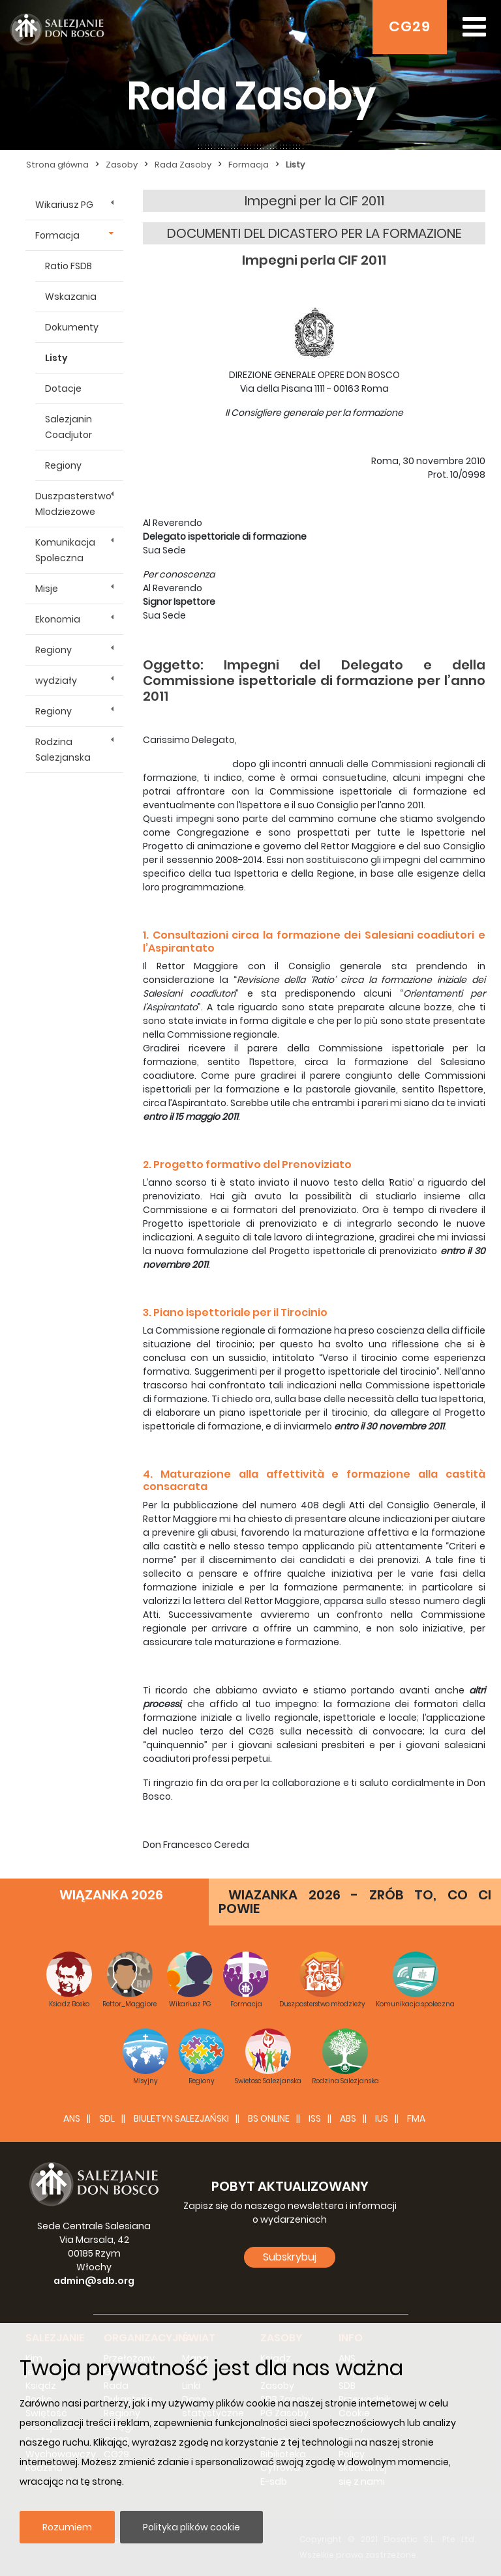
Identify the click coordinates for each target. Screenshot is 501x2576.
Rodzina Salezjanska (63, 749)
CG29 (410, 26)
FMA (416, 2118)
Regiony (63, 465)
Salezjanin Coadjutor (68, 427)
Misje (46, 588)
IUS (381, 2118)
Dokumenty (72, 327)
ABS (348, 2118)
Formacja (57, 235)
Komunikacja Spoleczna (65, 550)
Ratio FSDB (68, 265)
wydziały (56, 680)
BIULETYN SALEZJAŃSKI (181, 2118)
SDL (107, 2118)
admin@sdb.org (93, 2280)
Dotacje (63, 388)
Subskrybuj (289, 2256)
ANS (71, 2118)
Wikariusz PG (64, 204)
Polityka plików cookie (191, 2527)
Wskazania (71, 296)
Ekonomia (57, 619)
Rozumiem (67, 2527)
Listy (56, 357)
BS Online (269, 2118)
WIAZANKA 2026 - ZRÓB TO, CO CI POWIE (355, 1902)
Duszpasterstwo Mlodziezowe (73, 504)
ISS (315, 2118)
